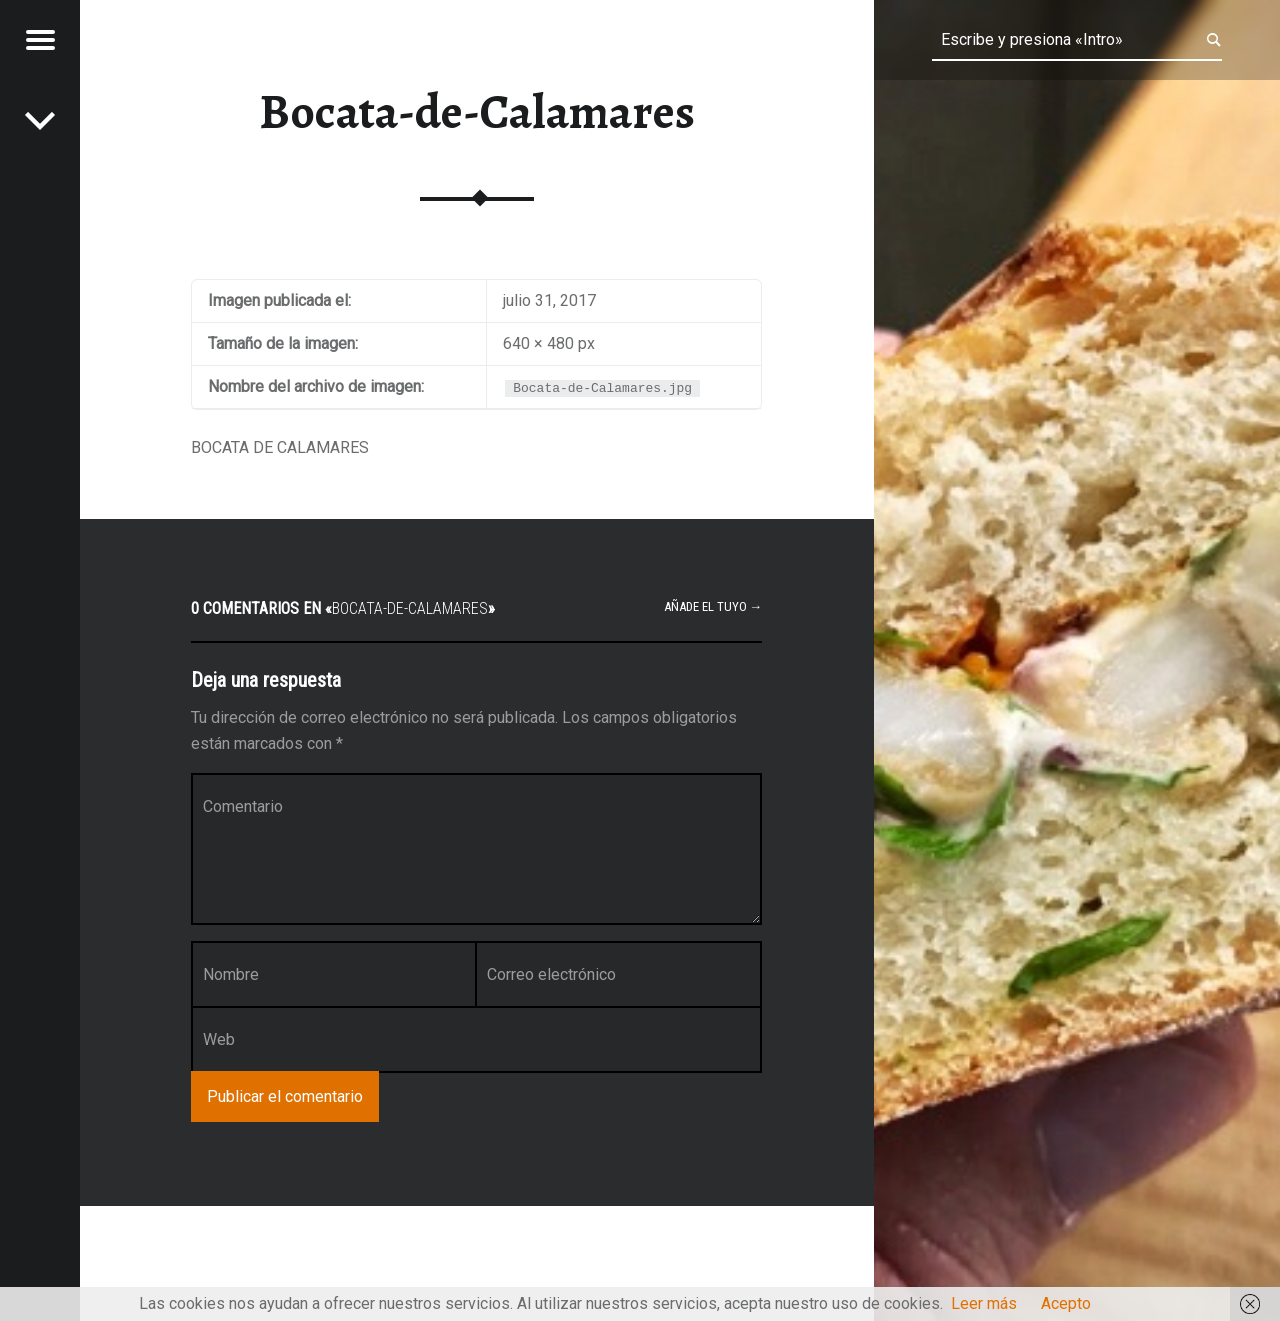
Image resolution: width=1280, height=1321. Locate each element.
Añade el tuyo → (713, 606)
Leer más (984, 1303)
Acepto (1066, 1303)
